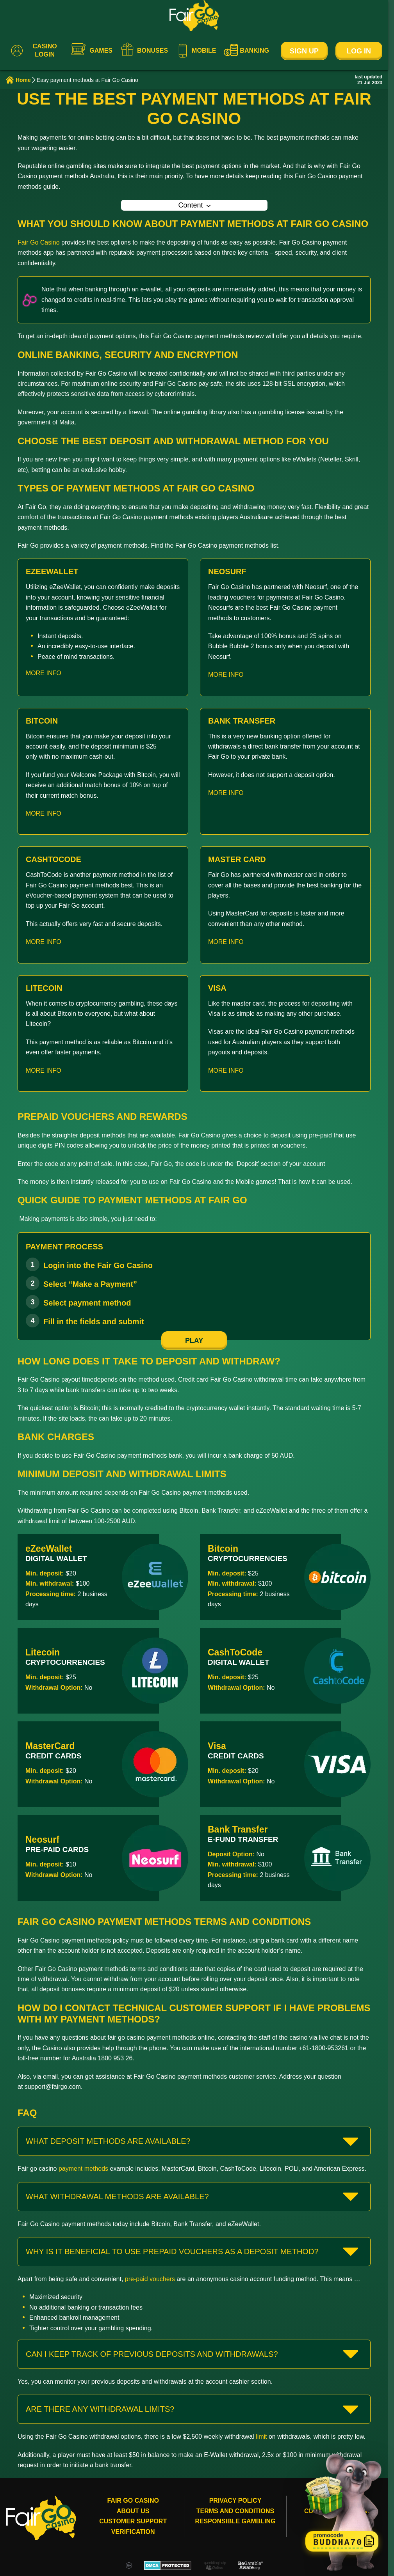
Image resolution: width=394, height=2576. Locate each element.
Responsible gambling (235, 2521)
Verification (133, 2531)
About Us (133, 2511)
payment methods (83, 2168)
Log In (359, 51)
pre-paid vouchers (150, 2279)
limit (261, 2436)
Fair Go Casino (39, 242)
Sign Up (304, 51)
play (194, 1341)
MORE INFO (43, 673)
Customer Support (133, 2521)
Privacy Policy (235, 2500)
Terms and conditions (235, 2511)
